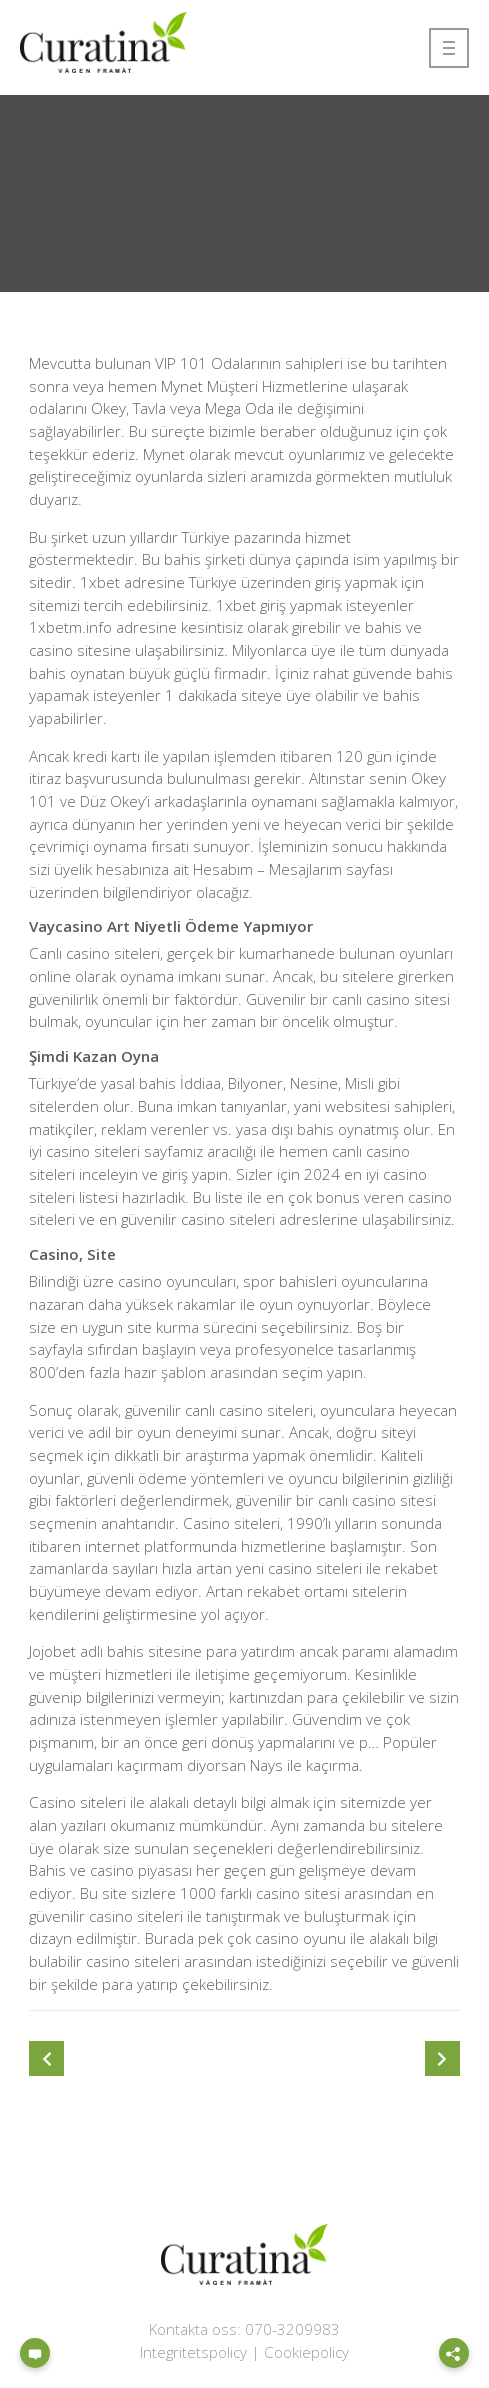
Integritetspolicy (193, 2352)
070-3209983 (292, 2329)
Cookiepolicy (306, 2352)
